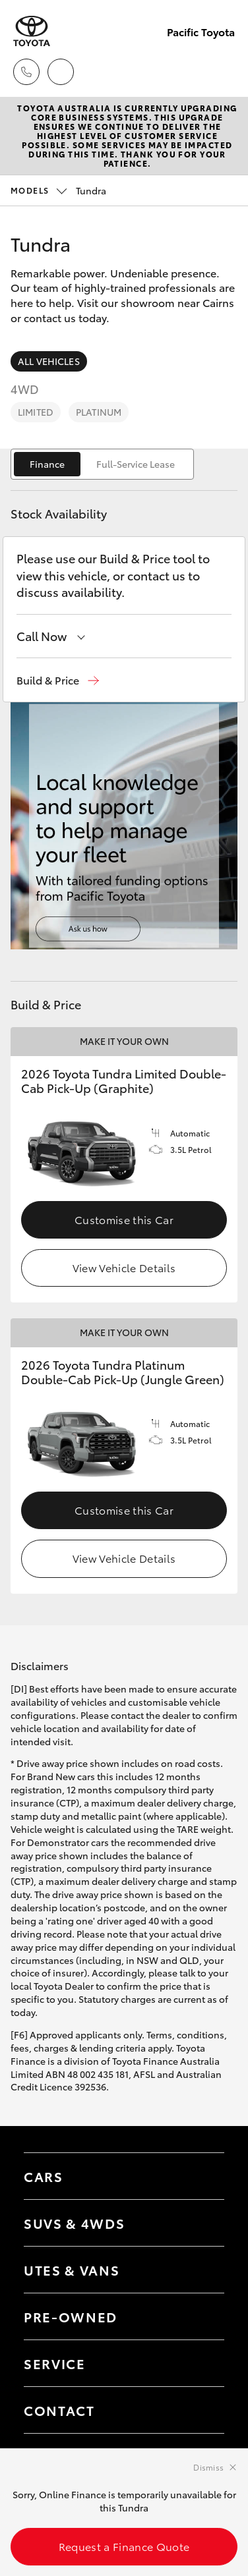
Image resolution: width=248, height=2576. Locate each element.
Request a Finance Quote (124, 2546)
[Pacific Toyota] (31, 31)
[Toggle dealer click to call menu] (26, 72)
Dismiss (208, 2467)
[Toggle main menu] (221, 72)
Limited (35, 411)
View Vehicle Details (124, 1267)
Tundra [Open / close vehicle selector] (58, 190)
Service (55, 2363)
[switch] (102, 464)
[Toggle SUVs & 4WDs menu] (201, 2223)
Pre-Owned (70, 2316)
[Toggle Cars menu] (201, 2176)
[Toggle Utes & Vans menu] (201, 2270)
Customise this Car (124, 1219)
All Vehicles (49, 361)
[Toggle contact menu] (201, 2316)
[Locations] (60, 72)
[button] (57, 680)
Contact (59, 2410)
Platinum (98, 411)
